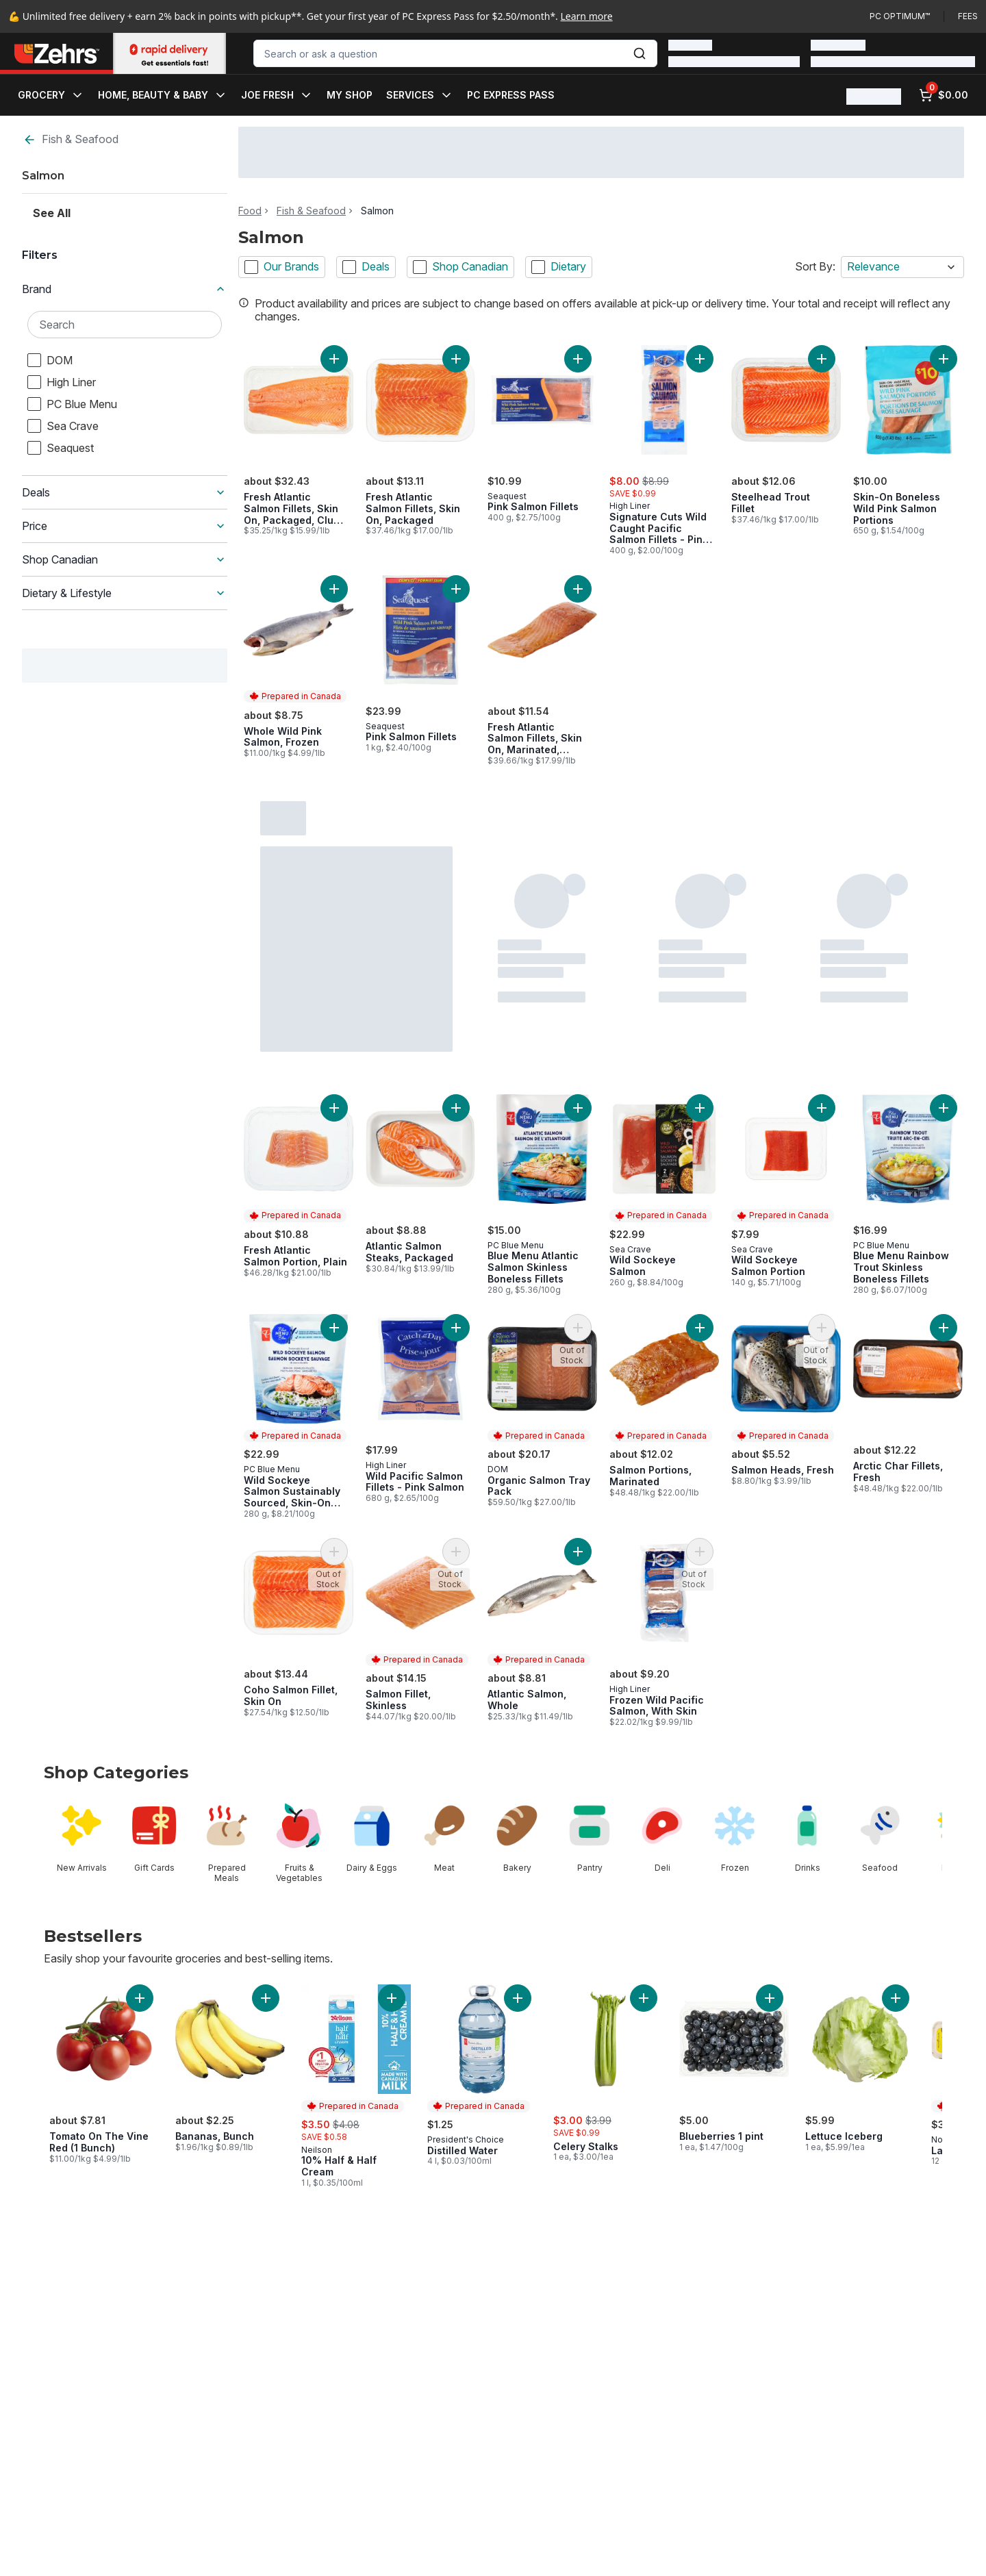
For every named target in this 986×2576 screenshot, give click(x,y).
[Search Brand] (124, 324)
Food (250, 210)
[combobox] (455, 53)
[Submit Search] (639, 53)
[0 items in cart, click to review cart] (943, 95)
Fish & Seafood (70, 139)
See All (52, 213)
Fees (968, 16)
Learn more (587, 16)
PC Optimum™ (900, 16)
